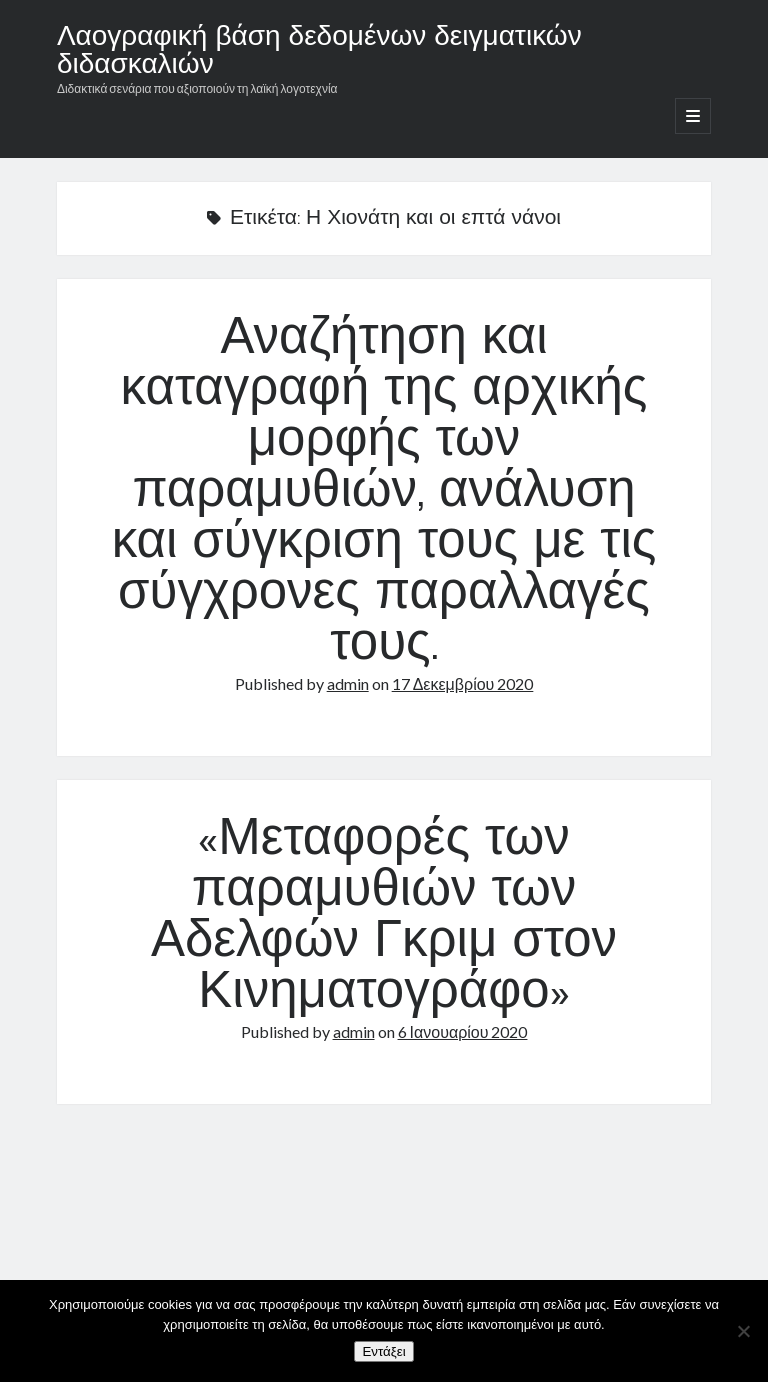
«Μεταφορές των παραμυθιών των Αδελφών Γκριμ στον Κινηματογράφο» (384, 917)
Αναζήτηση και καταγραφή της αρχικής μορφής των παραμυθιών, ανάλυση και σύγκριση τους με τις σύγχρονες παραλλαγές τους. (384, 493)
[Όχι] (743, 1331)
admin (348, 683)
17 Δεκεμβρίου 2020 (463, 683)
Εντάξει (383, 1351)
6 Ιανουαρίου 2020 (463, 1031)
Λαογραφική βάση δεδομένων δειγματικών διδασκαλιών (319, 52)
